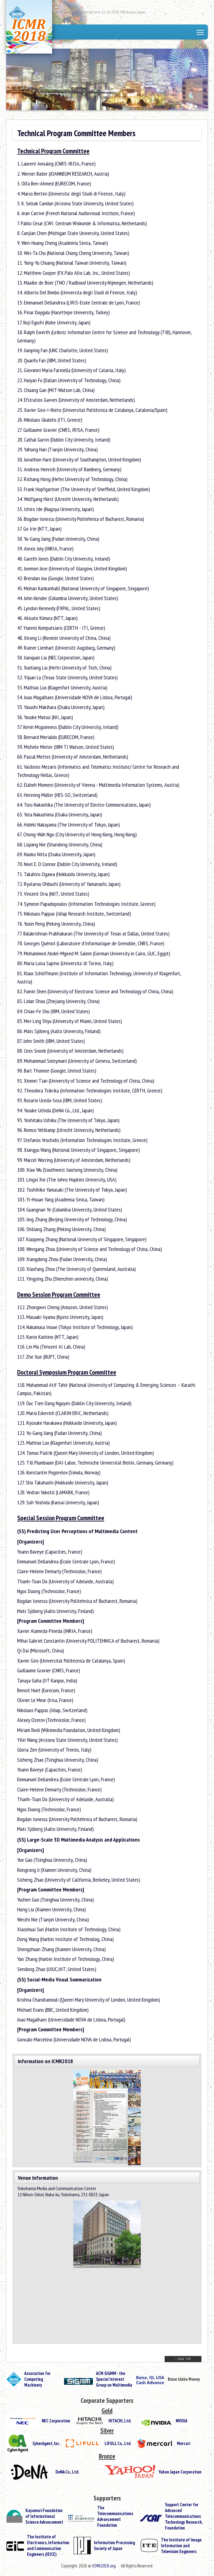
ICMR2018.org (104, 2566)
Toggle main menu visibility (201, 32)
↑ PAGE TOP (183, 2359)
